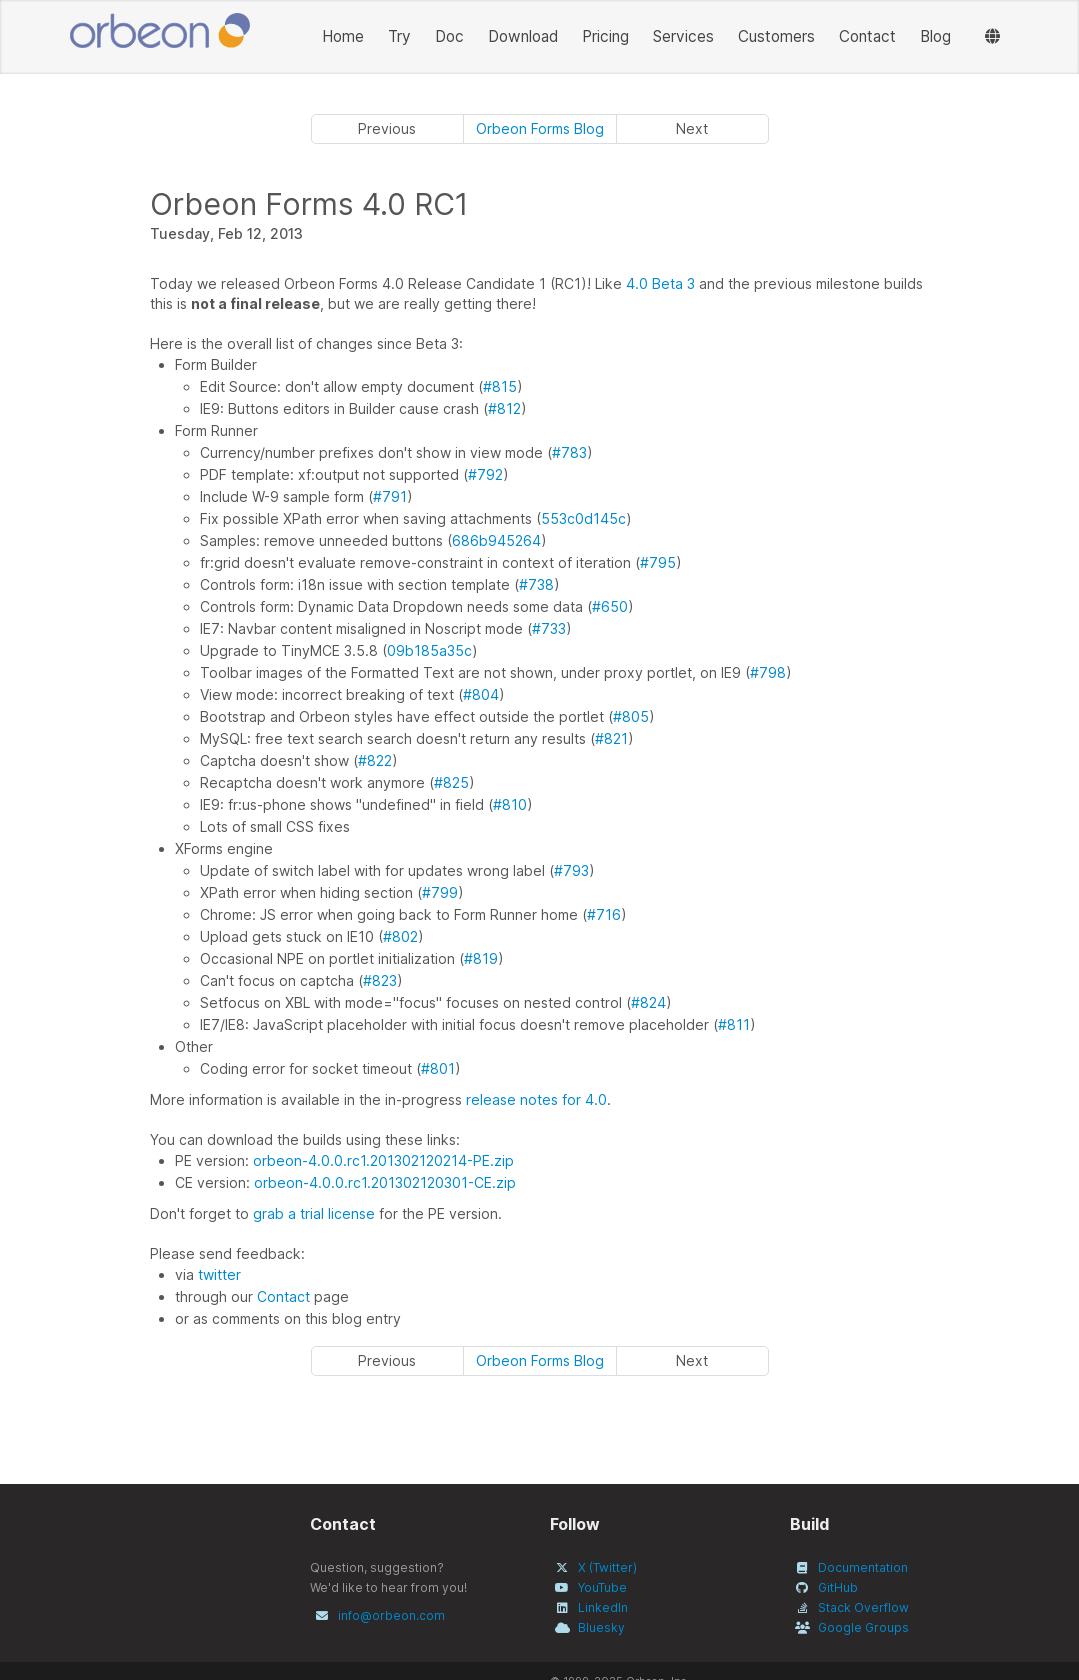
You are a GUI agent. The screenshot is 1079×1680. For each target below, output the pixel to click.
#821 (611, 738)
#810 (510, 804)
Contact (867, 36)
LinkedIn (603, 1607)
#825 (451, 782)
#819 (481, 958)
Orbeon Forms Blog (540, 128)
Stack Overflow (863, 1607)
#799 (440, 892)
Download (523, 36)
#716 (604, 914)
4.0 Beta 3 (660, 283)
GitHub (838, 1587)
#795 (658, 562)
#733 (549, 628)
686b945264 (496, 540)
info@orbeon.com (391, 1615)
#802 (400, 936)
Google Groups (863, 1627)
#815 (500, 386)
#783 (569, 452)
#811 (734, 1024)
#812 (504, 408)
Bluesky (601, 1627)
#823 (380, 980)
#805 (631, 716)
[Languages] (992, 37)
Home (343, 36)
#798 (768, 672)
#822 (375, 760)
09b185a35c (429, 650)
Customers (776, 36)
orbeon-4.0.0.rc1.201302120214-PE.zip (383, 1160)
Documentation (863, 1567)
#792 (485, 474)
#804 (481, 694)
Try (399, 36)
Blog (935, 36)
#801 (438, 1068)
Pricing (605, 36)
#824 (648, 1002)
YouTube (602, 1587)
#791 (390, 496)
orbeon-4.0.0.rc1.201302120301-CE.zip (385, 1182)
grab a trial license (314, 1213)
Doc (449, 36)
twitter (219, 1274)
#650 (610, 606)
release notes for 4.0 (536, 1099)
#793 (571, 870)
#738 (536, 584)
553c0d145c (583, 518)
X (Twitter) (607, 1567)
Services (683, 36)
